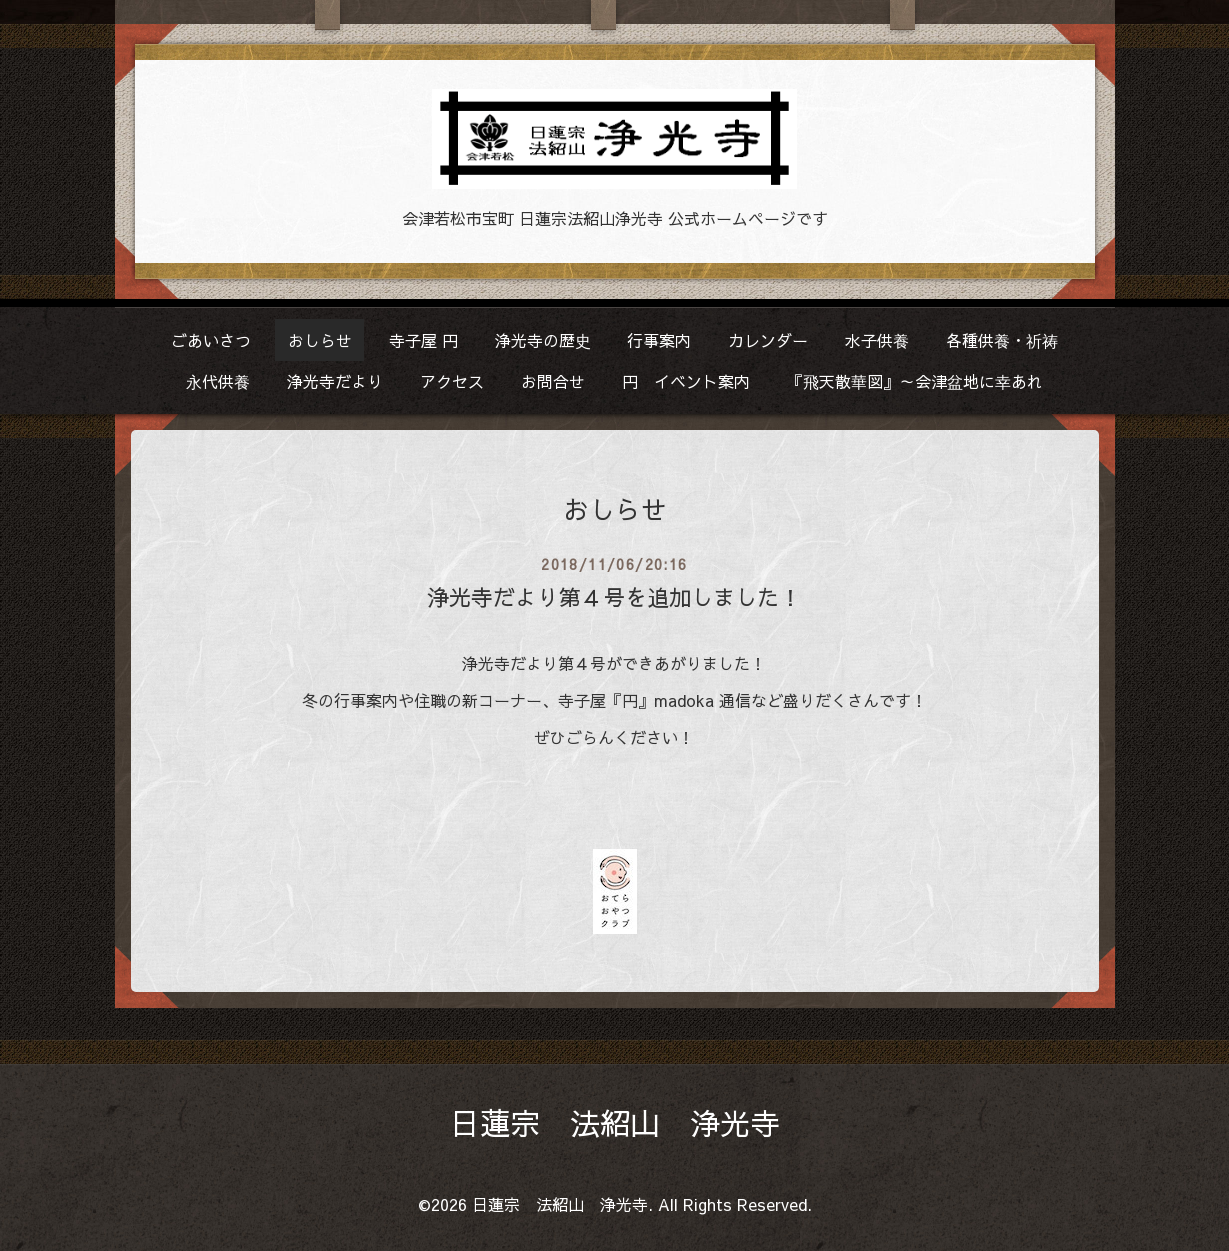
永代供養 (218, 381)
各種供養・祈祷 (1002, 340)
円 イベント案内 (686, 381)
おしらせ (320, 340)
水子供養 (877, 340)
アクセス (452, 381)
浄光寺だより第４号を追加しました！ (614, 597)
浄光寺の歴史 (543, 340)
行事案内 (659, 340)
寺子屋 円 (423, 340)
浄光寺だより (335, 381)
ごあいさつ (211, 340)
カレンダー (768, 340)
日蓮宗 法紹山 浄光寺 (615, 1122)
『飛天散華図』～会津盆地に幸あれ (915, 381)
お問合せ (553, 381)
